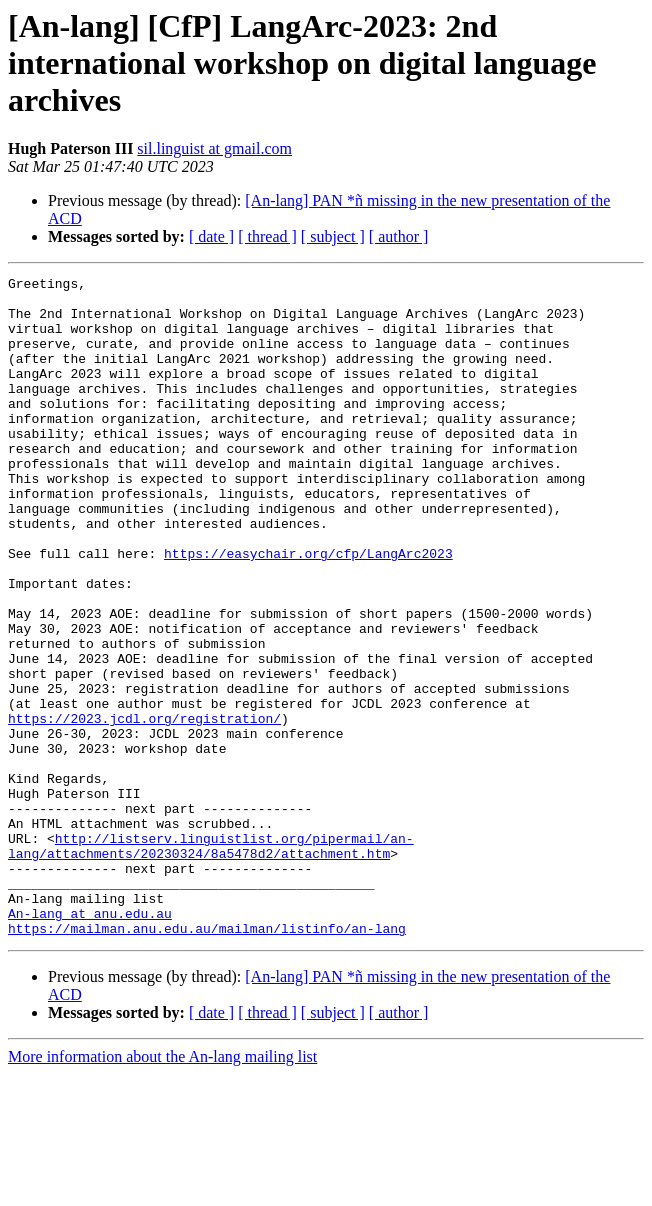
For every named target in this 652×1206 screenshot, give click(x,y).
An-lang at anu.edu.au (90, 1042)
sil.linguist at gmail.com (214, 148)
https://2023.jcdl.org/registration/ (144, 808)
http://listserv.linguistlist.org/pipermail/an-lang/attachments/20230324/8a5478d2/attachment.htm (211, 961)
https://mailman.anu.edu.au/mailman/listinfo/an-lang (207, 1060)
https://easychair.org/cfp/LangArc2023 (308, 610)
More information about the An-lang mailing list (162, 1188)
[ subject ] (333, 236)
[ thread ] (267, 236)
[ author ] (399, 236)
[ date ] (211, 236)
